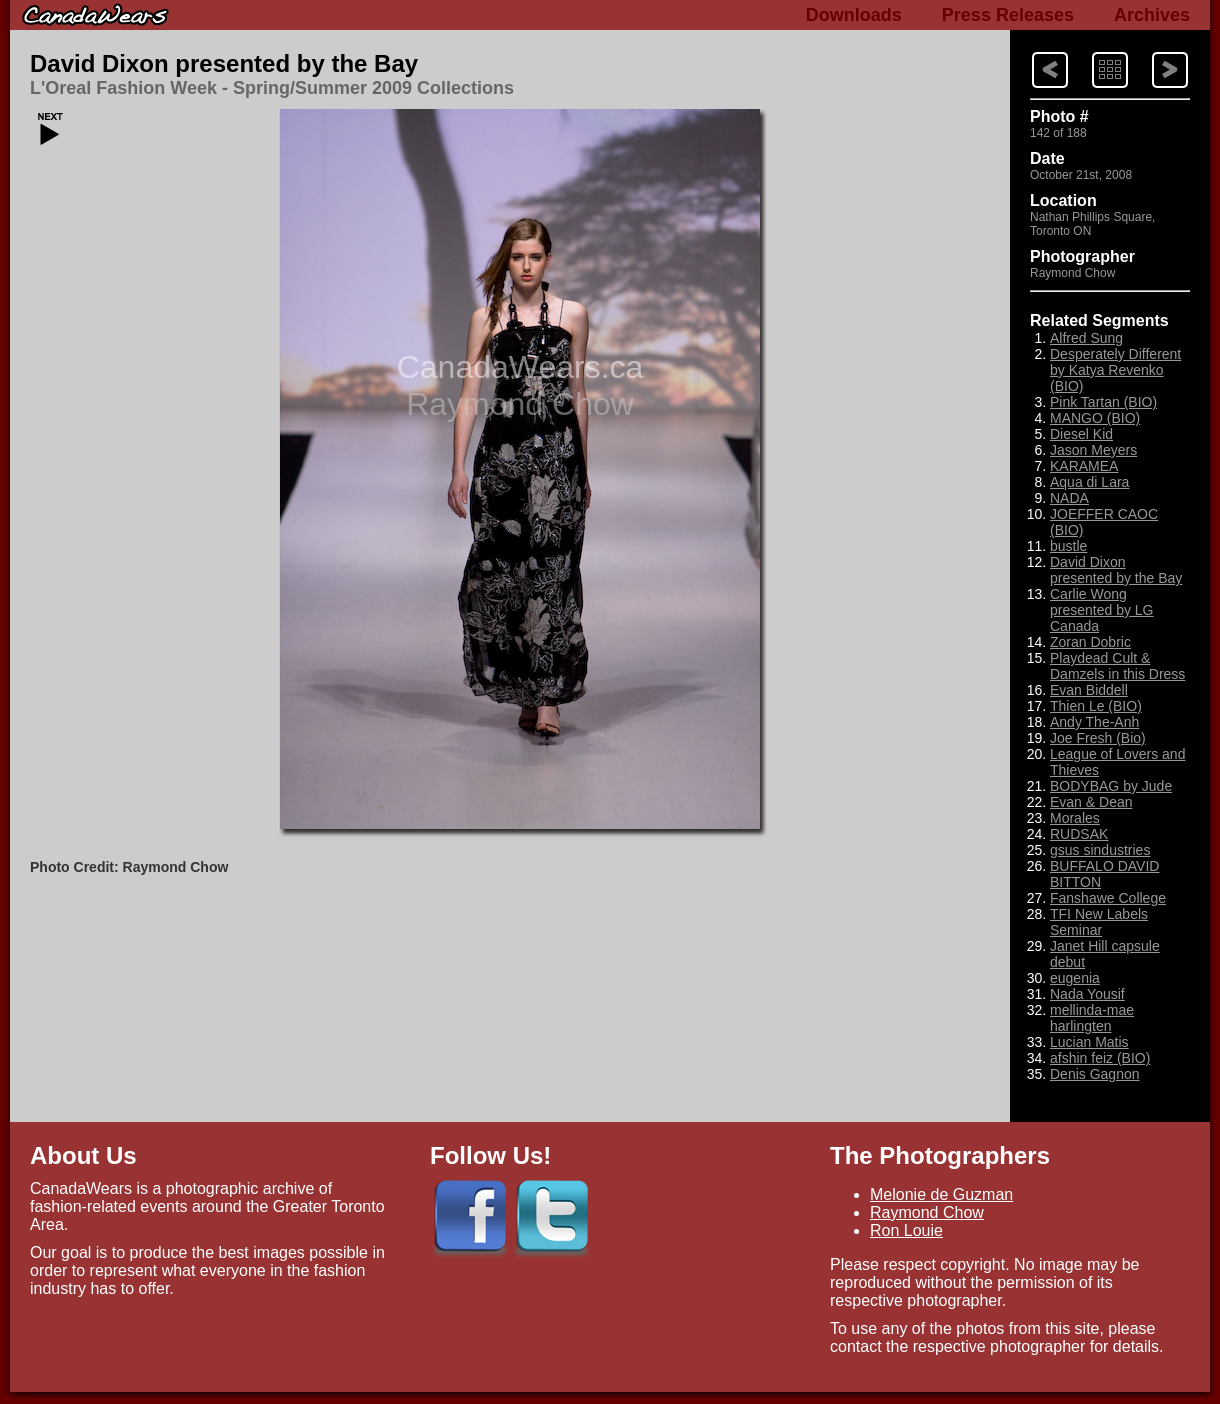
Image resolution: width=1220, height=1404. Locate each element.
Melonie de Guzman (941, 1194)
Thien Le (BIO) (1096, 706)
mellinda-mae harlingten (1092, 1018)
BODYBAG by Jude (1111, 786)
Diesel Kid (1081, 434)
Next (1031, 50)
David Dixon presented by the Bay (224, 63)
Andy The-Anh (1094, 722)
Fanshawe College (1108, 898)
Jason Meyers (1093, 450)
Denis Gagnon (1095, 1074)
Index (1091, 50)
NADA (1069, 498)
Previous (1152, 50)
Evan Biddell (1089, 690)
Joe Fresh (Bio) (1098, 738)
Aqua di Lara (1089, 482)
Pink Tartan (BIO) (1103, 402)
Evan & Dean (1091, 802)
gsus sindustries (1100, 850)
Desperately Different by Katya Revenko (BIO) (1115, 370)
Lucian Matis (1089, 1042)
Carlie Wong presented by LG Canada (1102, 610)
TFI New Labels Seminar (1099, 922)
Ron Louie (906, 1230)
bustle (1068, 546)
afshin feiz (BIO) (1100, 1058)
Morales (1075, 818)
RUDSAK (1079, 834)
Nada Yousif (1087, 994)
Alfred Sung (1086, 338)
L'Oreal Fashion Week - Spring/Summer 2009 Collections (272, 88)
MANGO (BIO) (1095, 418)
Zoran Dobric (1090, 642)
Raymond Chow (927, 1212)
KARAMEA (1084, 466)
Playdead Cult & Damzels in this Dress (1117, 666)
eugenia (1075, 978)
